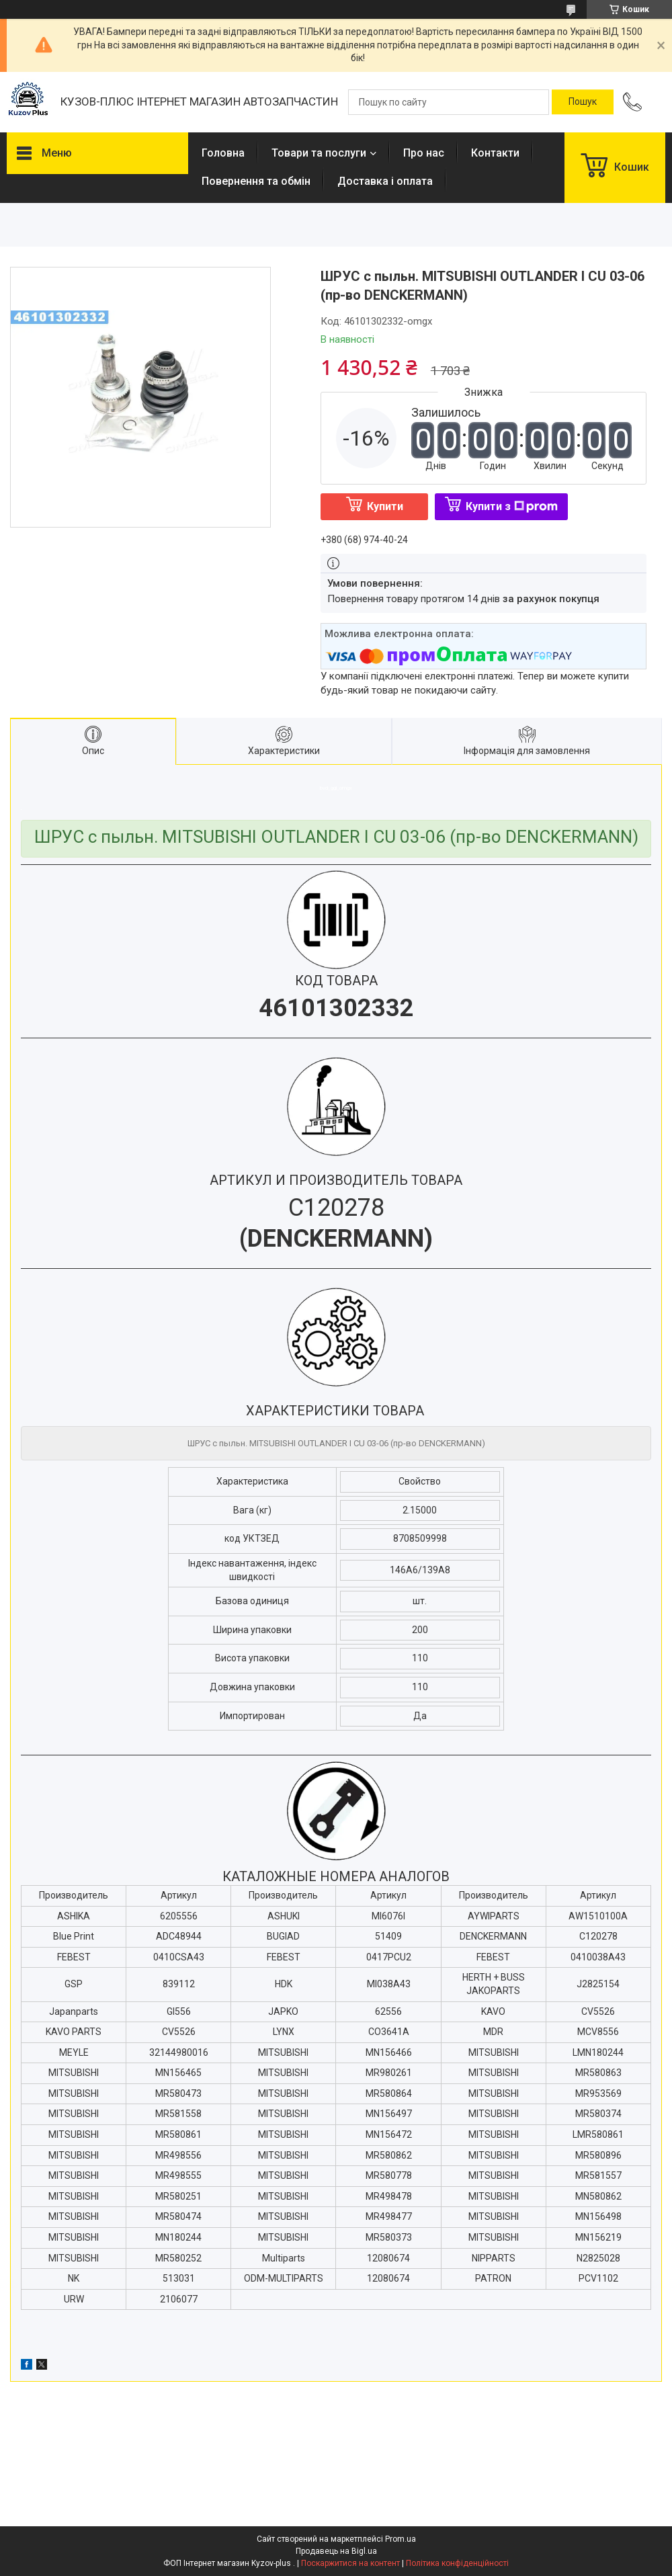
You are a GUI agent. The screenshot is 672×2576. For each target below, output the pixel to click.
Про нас (423, 153)
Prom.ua (400, 2539)
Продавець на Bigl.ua (336, 2551)
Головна (223, 153)
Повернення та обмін (256, 181)
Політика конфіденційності (457, 2563)
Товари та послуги (318, 153)
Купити (385, 506)
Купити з (512, 506)
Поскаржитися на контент (350, 2563)
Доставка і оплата (385, 181)
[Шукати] (583, 102)
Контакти (495, 153)
